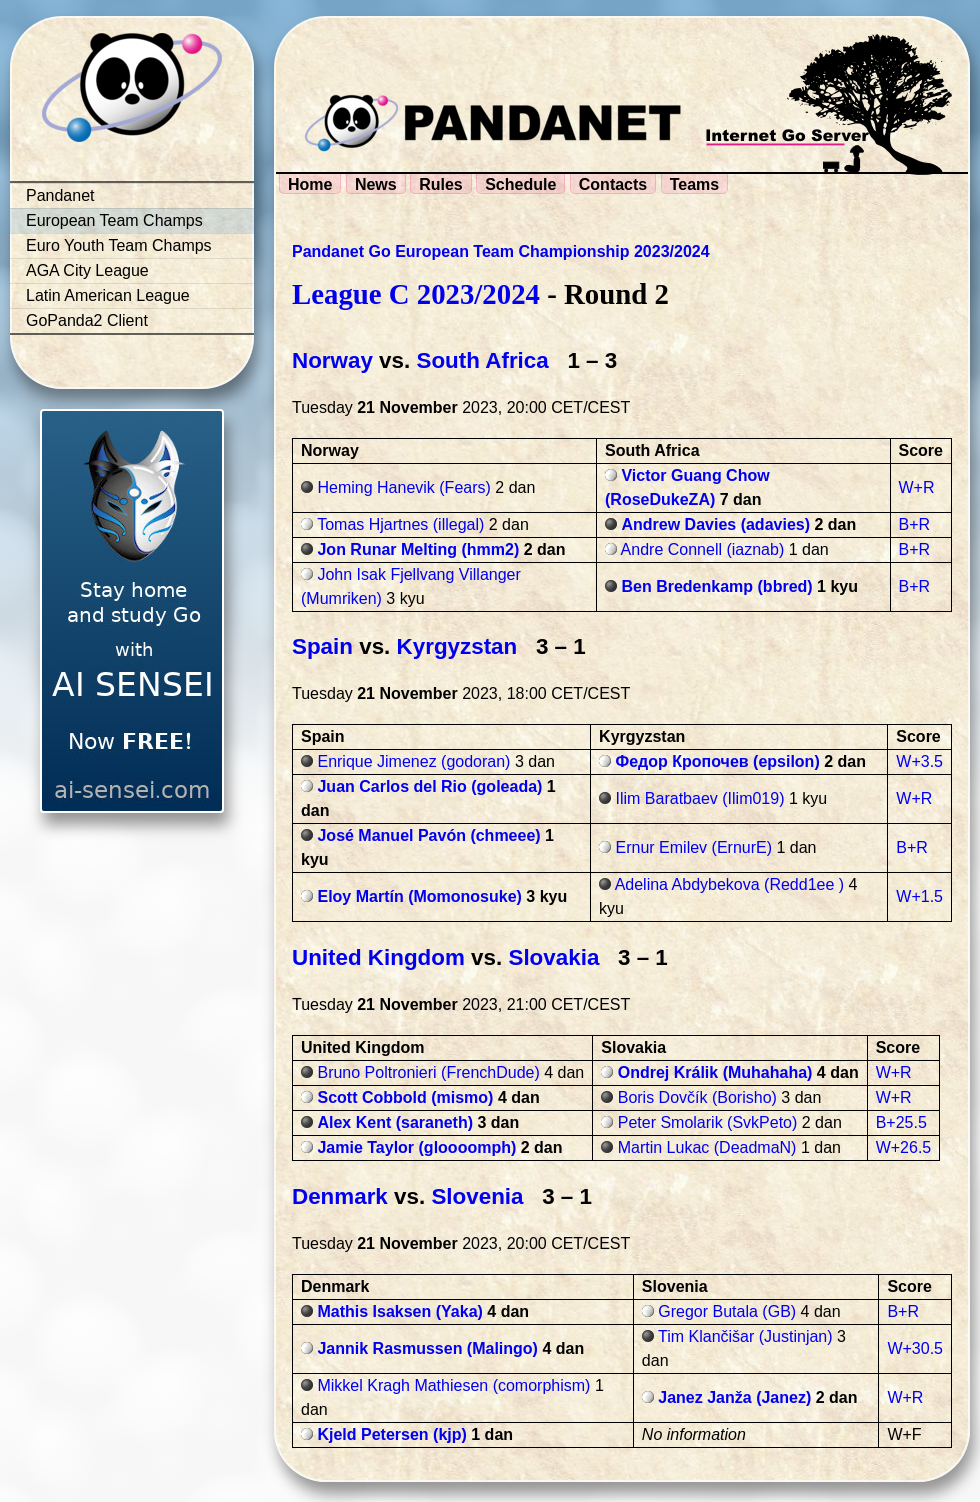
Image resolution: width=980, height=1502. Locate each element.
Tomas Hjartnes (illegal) (400, 524)
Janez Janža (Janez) (734, 1397)
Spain (322, 646)
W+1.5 (919, 896)
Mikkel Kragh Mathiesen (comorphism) (453, 1385)
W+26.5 (904, 1147)
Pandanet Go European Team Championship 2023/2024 (501, 251)
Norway (332, 360)
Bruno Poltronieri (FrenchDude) (428, 1072)
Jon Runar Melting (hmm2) (418, 549)
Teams (695, 184)
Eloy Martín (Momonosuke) (419, 896)
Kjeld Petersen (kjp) (391, 1434)
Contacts (613, 184)
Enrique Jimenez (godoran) (413, 761)
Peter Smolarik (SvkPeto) (708, 1122)
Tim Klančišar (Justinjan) (745, 1336)
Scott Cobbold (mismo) (405, 1097)
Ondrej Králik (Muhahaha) (715, 1072)
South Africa (482, 360)
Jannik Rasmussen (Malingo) (427, 1348)
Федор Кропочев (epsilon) (718, 761)
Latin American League (108, 295)
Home (310, 184)
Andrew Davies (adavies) (715, 524)
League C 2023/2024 (416, 294)
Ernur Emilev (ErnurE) (694, 847)
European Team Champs (114, 220)
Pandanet (60, 195)
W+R (917, 487)
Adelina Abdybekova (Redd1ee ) (730, 884)
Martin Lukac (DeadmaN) (707, 1147)
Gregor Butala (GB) (727, 1311)
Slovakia (553, 957)
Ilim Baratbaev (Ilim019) (700, 798)
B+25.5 (901, 1122)
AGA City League (87, 270)
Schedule (520, 184)
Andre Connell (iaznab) (703, 549)
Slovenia (477, 1196)
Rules (441, 184)
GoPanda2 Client (87, 320)
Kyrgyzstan (457, 646)
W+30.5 (915, 1348)
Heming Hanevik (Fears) (403, 487)
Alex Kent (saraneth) (395, 1122)
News (376, 184)
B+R (915, 524)
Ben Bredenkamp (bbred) (716, 586)
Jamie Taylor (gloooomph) (416, 1147)
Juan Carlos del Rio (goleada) (429, 786)
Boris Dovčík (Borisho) (697, 1097)
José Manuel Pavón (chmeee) (428, 835)
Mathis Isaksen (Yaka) (399, 1311)
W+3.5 (919, 761)
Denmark (340, 1196)
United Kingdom (378, 957)
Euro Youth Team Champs (119, 245)
